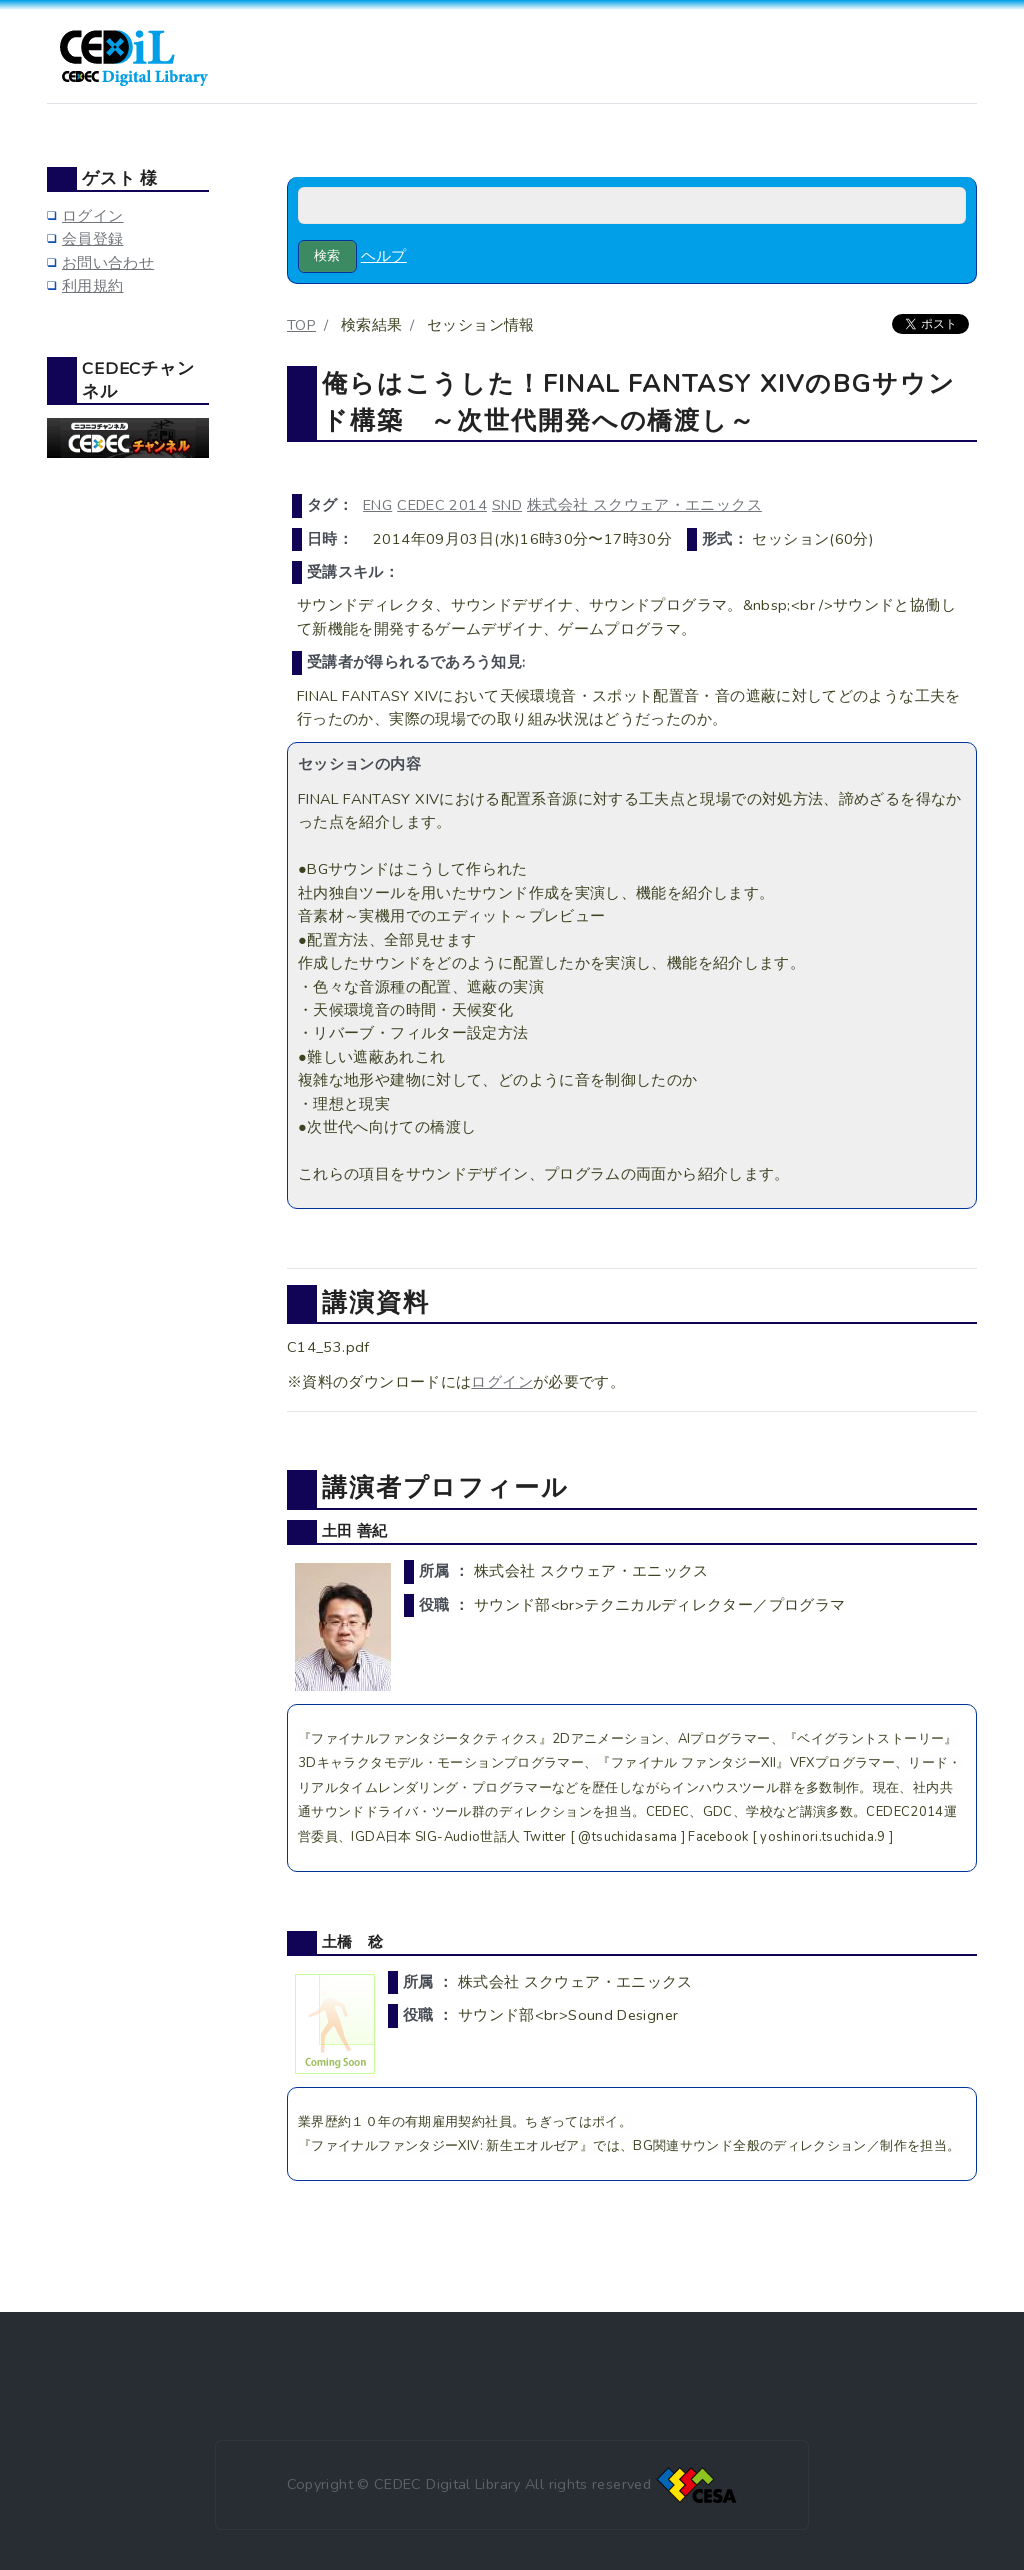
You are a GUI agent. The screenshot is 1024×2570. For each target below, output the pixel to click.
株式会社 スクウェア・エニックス (644, 505)
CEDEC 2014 (442, 505)
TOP (301, 325)
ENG (377, 505)
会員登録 (92, 239)
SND (507, 505)
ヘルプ (384, 256)
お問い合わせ (108, 263)
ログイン (501, 1382)
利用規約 (92, 286)
